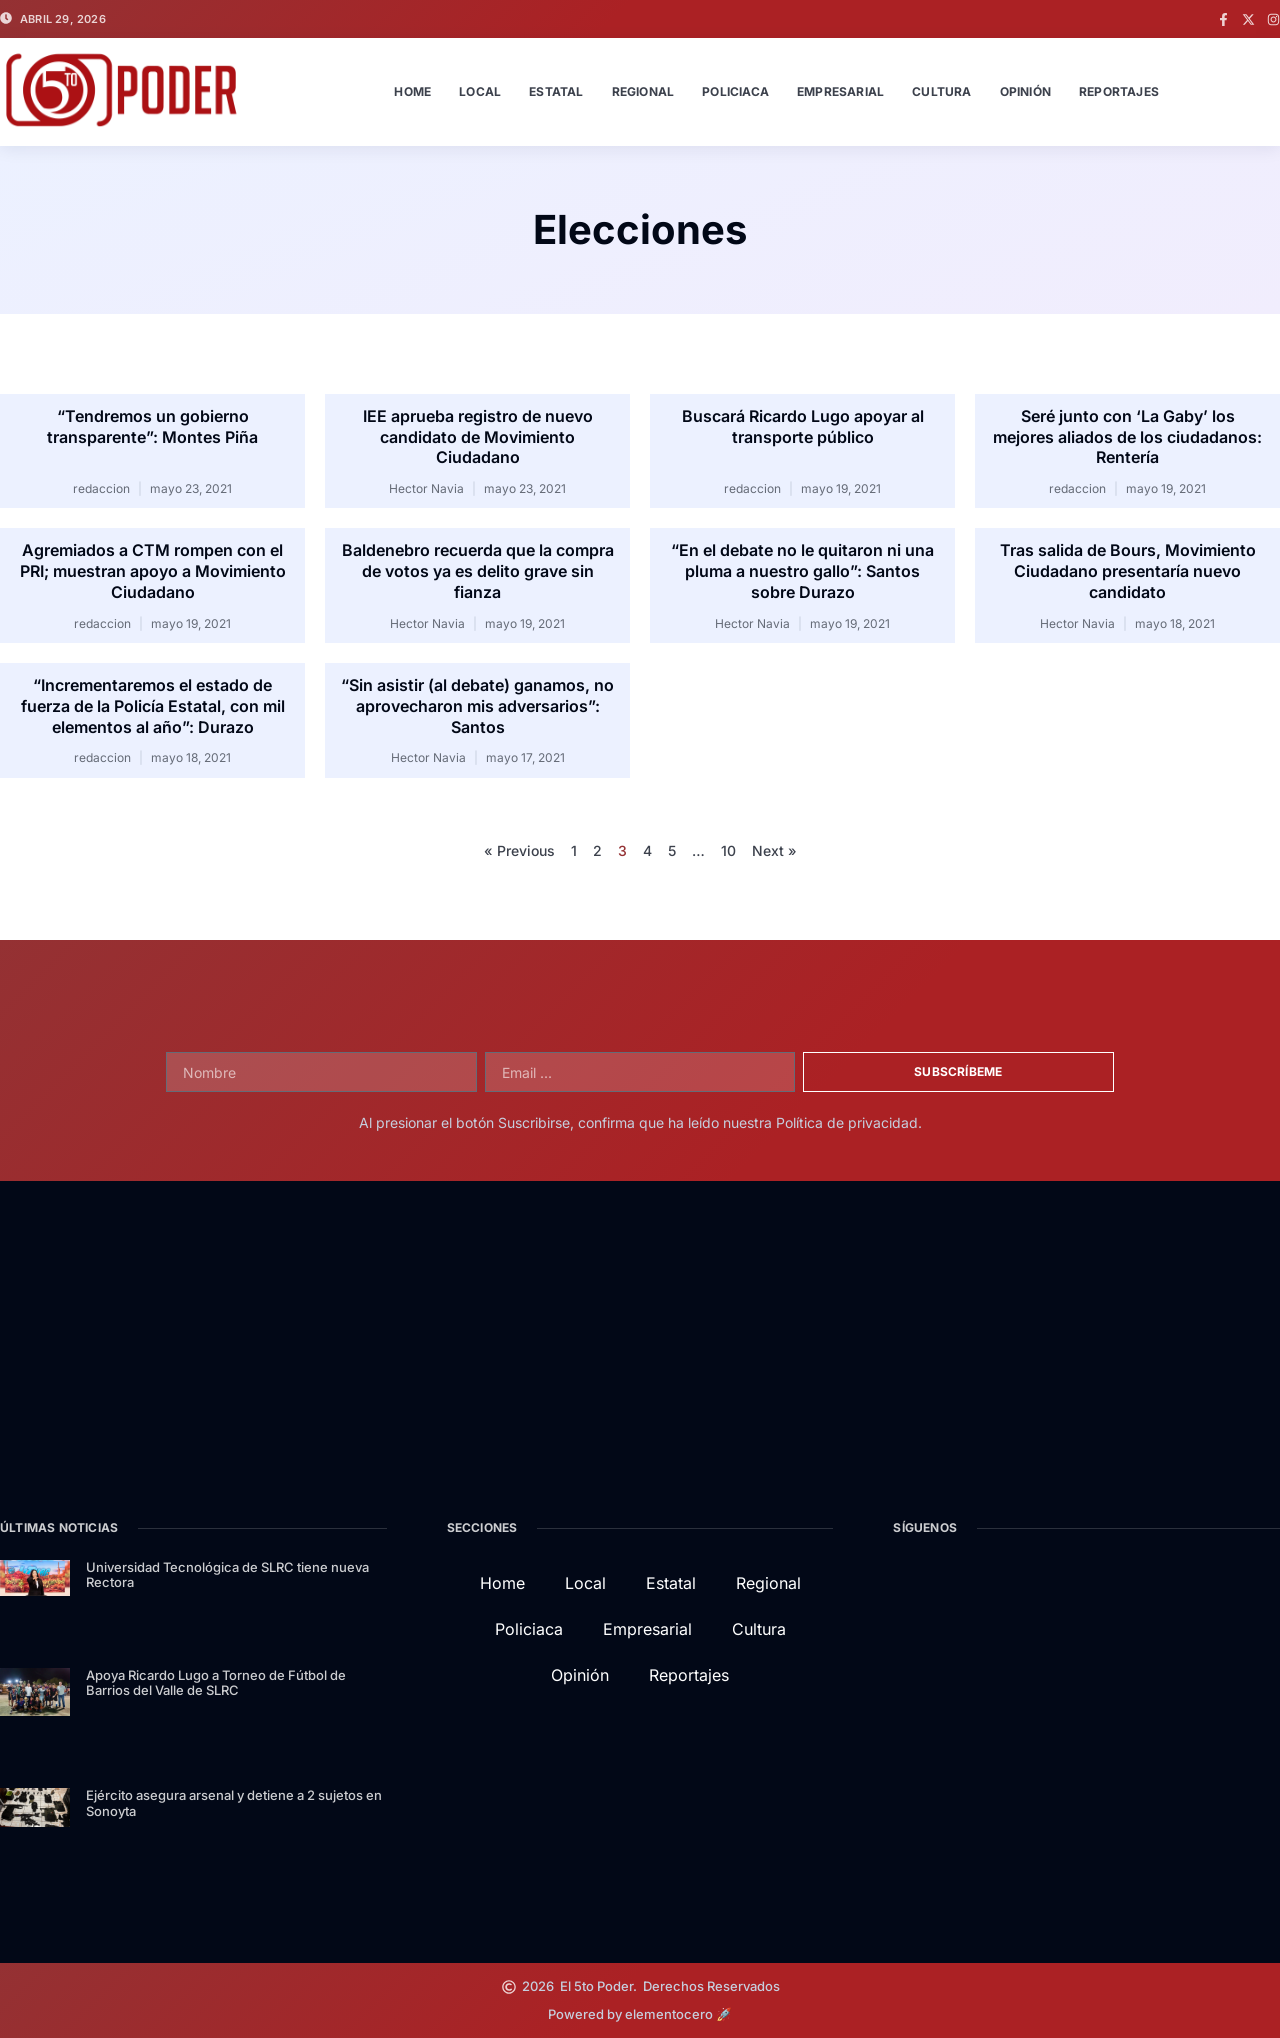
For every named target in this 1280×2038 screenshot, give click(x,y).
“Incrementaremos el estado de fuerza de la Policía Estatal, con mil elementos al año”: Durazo (153, 706)
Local (480, 91)
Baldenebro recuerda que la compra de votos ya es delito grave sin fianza (478, 571)
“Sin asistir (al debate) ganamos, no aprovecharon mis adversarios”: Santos (477, 706)
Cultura (941, 91)
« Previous (519, 850)
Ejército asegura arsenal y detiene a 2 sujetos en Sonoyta (234, 1803)
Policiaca (735, 91)
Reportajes (1119, 91)
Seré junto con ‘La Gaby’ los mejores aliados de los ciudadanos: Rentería (1127, 437)
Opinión (1025, 91)
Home (412, 91)
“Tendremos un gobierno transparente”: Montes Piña (152, 426)
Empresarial (840, 91)
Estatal (556, 91)
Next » (774, 850)
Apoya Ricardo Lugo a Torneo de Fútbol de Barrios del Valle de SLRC (216, 1683)
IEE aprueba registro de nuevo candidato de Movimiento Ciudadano (478, 437)
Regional (643, 91)
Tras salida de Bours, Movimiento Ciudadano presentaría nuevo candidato (1128, 571)
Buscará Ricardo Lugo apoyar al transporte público (803, 426)
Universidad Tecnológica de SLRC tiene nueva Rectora (227, 1575)
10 (728, 850)
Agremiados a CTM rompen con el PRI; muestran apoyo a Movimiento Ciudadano (153, 571)
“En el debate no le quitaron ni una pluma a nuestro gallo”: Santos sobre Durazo (802, 571)
